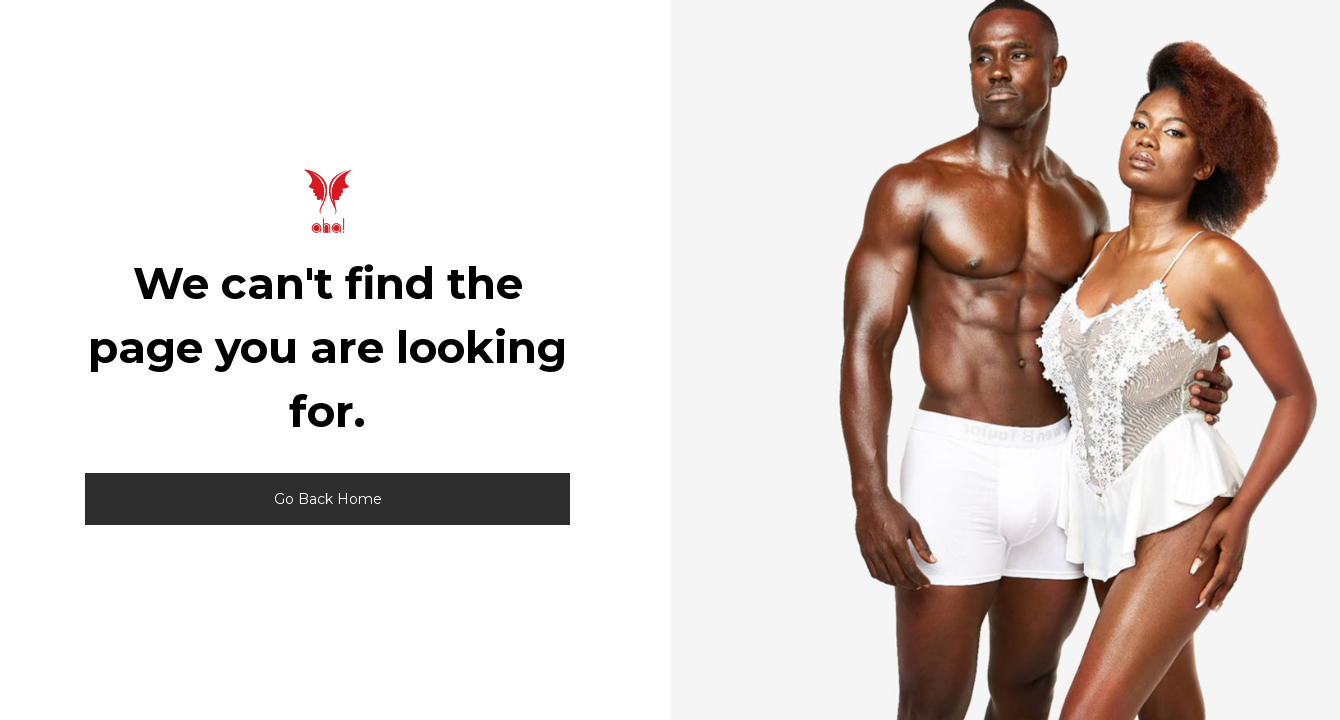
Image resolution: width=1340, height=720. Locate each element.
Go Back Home (328, 499)
